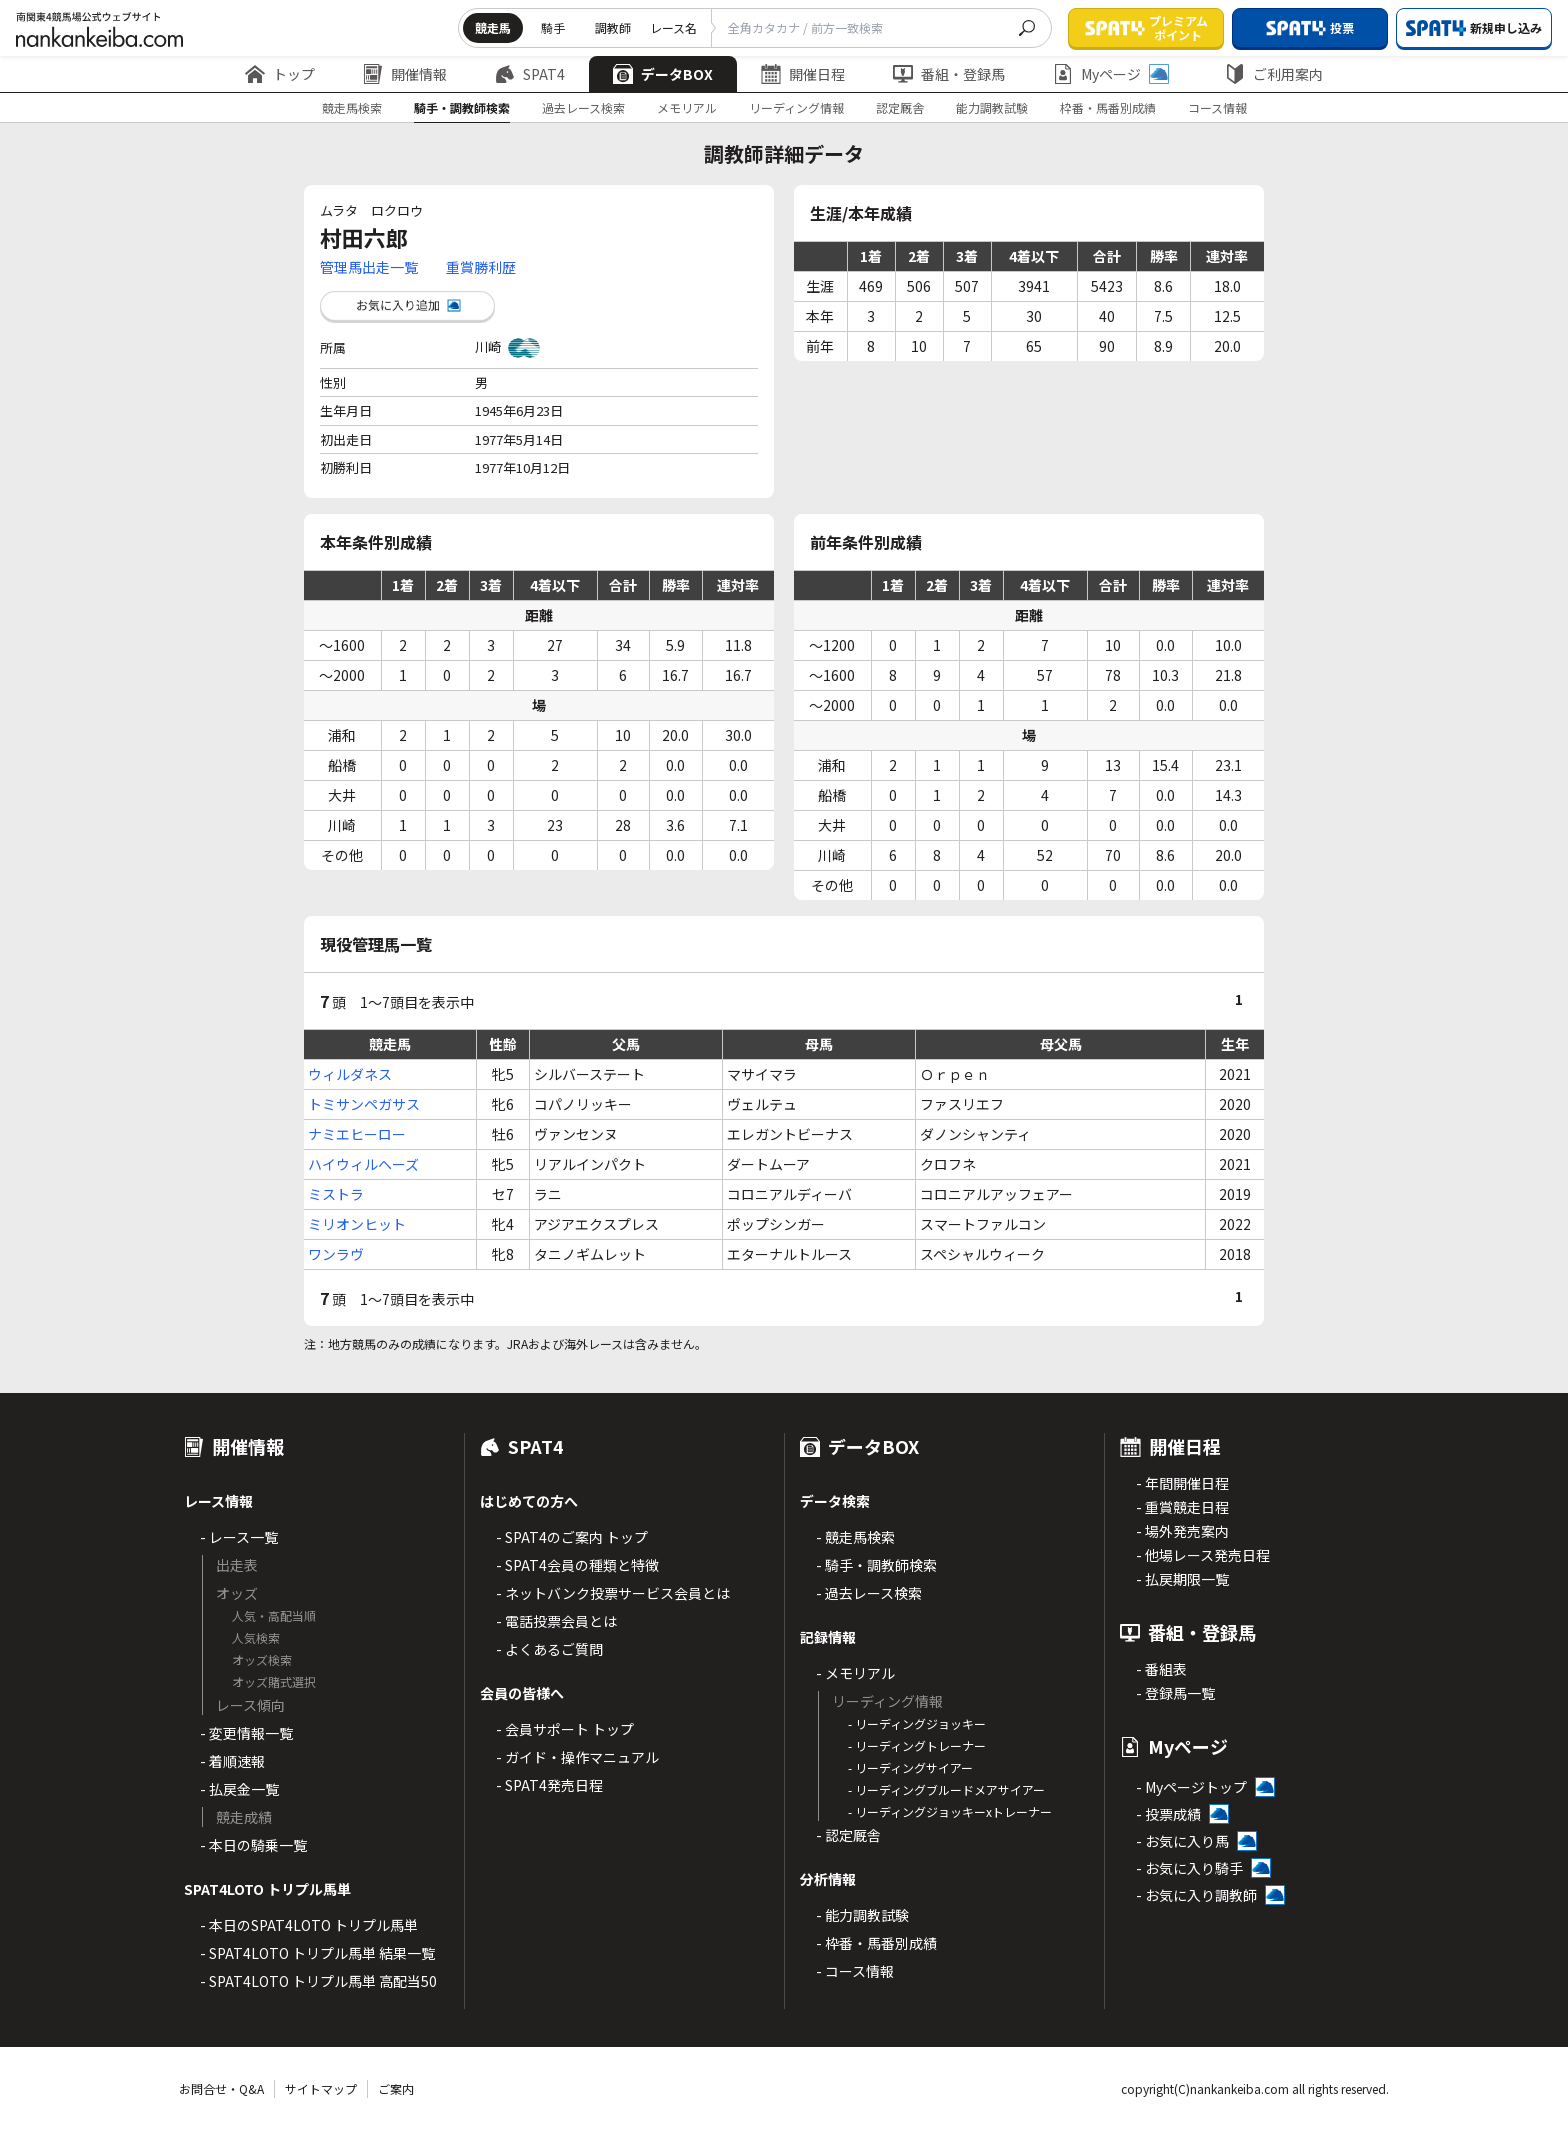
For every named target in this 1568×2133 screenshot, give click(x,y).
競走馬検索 (352, 107)
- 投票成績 (1168, 1814)
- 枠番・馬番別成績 (876, 1943)
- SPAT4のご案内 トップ (572, 1537)
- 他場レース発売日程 (1203, 1555)
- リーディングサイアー (910, 1767)
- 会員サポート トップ (565, 1729)
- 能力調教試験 (862, 1915)
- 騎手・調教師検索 (876, 1565)
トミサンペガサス (364, 1104)
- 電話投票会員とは (556, 1621)
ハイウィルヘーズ (363, 1164)
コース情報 (1217, 107)
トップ (280, 74)
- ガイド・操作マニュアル (577, 1757)
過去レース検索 (583, 107)
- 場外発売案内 (1182, 1531)
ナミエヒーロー (357, 1134)
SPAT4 (530, 74)
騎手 (553, 27)
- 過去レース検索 (869, 1593)
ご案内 (396, 2088)
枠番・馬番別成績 (1108, 107)
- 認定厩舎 (848, 1835)
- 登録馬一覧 (1175, 1693)
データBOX (663, 74)
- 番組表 (1161, 1669)
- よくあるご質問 (549, 1649)
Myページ (1111, 74)
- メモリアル (855, 1673)
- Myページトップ (1191, 1787)
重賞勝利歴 (481, 267)
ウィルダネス (350, 1074)
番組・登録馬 (949, 74)
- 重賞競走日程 (1182, 1507)
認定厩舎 (900, 107)
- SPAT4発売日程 (549, 1785)
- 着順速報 (232, 1761)
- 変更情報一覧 (246, 1733)
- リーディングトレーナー (917, 1745)
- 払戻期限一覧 (1182, 1579)
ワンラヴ (336, 1254)
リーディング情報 (796, 107)
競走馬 (493, 27)
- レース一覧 (239, 1537)
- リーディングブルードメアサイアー (946, 1789)
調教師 (613, 27)
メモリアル (687, 107)
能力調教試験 (992, 107)
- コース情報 (855, 1971)
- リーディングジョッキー (917, 1723)
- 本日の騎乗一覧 (253, 1845)
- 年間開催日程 (1182, 1483)
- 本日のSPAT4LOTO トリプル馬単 (309, 1925)
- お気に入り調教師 (1196, 1895)
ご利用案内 (1274, 74)
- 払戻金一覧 (239, 1789)
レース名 (673, 27)
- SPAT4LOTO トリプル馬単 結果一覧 (317, 1953)
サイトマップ (321, 2088)
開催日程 (803, 74)
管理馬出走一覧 (369, 267)
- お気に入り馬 (1182, 1841)
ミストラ (336, 1194)
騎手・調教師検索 (462, 107)
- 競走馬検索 (855, 1537)
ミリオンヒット (357, 1224)
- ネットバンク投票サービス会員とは (613, 1593)
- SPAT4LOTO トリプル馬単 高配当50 (318, 1981)
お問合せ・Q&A (221, 2088)
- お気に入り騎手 (1189, 1868)
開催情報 (405, 74)
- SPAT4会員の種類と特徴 (577, 1565)
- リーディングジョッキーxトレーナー (950, 1811)
